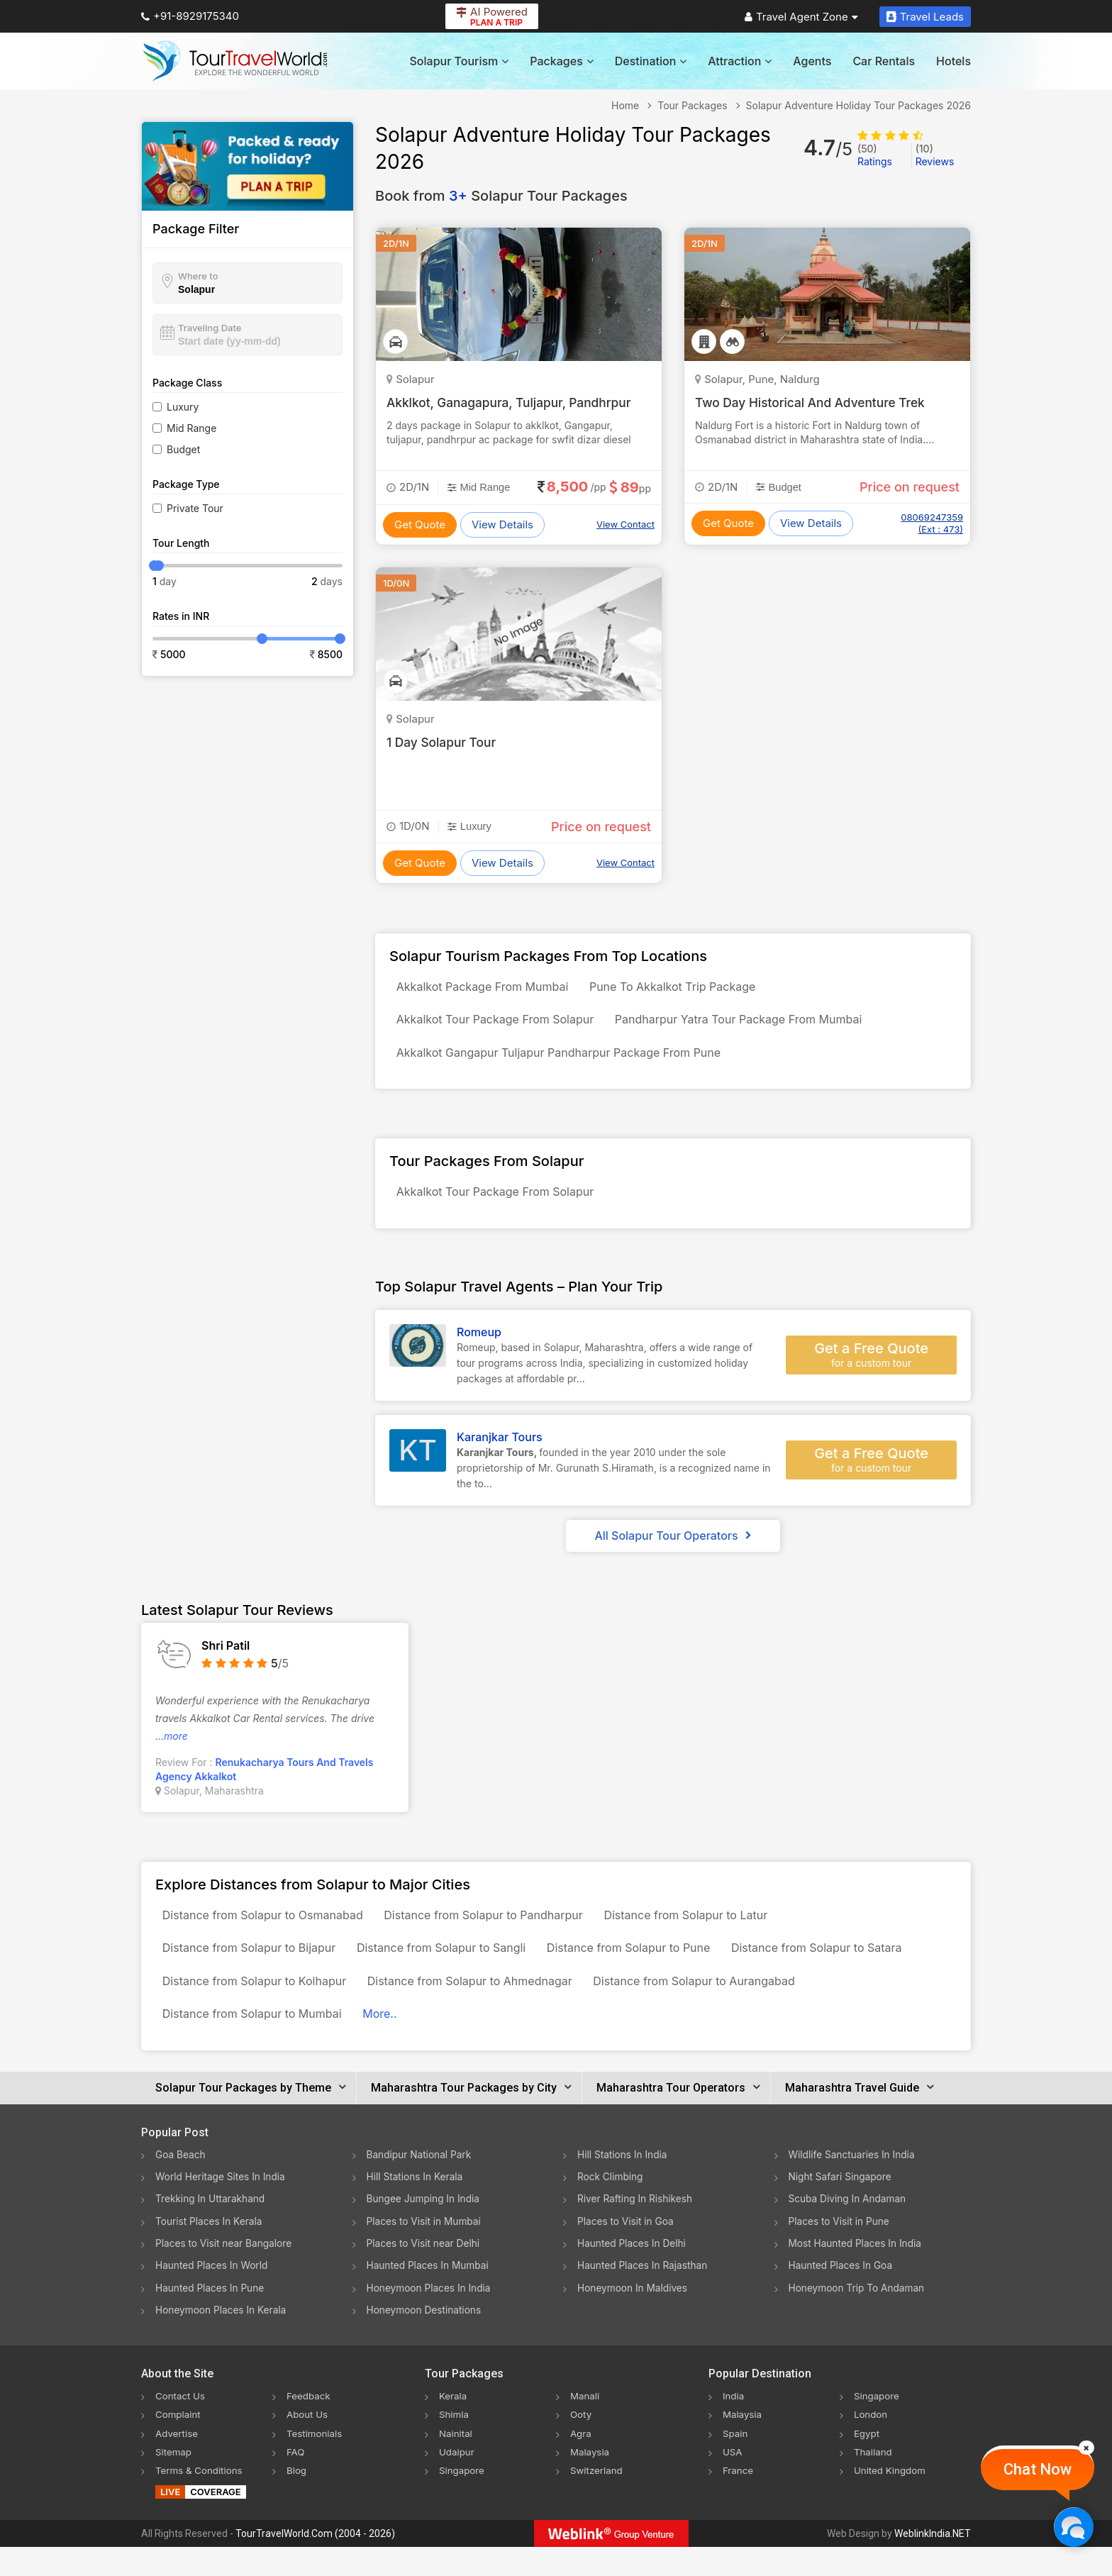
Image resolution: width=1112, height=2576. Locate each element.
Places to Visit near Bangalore (225, 2273)
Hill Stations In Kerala (416, 2208)
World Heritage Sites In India (222, 2208)
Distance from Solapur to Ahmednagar (482, 2006)
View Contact (625, 524)
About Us (308, 2444)
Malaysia (590, 2481)
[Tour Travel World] (235, 61)
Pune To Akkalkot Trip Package (686, 989)
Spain (736, 2462)
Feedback (310, 2425)
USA (733, 2481)
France (739, 2499)
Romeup (479, 1347)
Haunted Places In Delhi (633, 2273)
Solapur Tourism (459, 61)
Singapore (462, 2499)
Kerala (453, 2425)
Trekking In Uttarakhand (211, 2230)
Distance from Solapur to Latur (707, 1933)
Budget (183, 449)
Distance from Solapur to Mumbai (256, 2043)
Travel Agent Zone (801, 16)
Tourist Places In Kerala (210, 2251)
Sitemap (174, 2481)
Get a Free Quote (871, 1370)
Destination (651, 61)
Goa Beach (180, 2186)
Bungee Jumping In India (425, 2230)
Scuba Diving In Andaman (849, 2230)
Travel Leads (925, 16)
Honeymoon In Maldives (633, 2317)
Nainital (456, 2462)
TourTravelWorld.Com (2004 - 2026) (315, 2562)
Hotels (953, 61)
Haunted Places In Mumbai (429, 2295)
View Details (502, 524)
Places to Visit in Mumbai (425, 2251)
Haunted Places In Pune (211, 2317)
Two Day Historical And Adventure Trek (814, 402)
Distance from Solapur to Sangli (454, 1969)
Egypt (867, 2462)
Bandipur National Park (420, 2186)
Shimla (454, 2444)
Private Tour (195, 508)
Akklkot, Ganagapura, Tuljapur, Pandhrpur (513, 402)
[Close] (1086, 2448)
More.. (393, 2043)
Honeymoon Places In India (430, 2317)
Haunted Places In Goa (842, 2295)
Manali (585, 2425)
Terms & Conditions (201, 2499)
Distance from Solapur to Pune (651, 1969)
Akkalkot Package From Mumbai (487, 989)
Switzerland (598, 2499)
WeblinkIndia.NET (932, 2562)
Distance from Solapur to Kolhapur (258, 2006)
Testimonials (316, 2462)
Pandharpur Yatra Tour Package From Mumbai (751, 1025)
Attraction (740, 61)
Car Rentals (883, 61)
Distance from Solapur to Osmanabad (267, 1933)
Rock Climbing (611, 2208)
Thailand (874, 2481)
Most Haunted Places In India (857, 2273)
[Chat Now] (1073, 2527)
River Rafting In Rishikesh (636, 2230)
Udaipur (457, 2481)
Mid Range (191, 428)
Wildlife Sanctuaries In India (853, 2186)
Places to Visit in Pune (840, 2251)
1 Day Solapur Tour (443, 742)
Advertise (177, 2462)
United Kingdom (891, 2499)
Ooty (581, 2444)
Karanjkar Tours (500, 1452)
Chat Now (1037, 2469)
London (871, 2444)
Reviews (935, 155)
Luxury (183, 407)
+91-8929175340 (190, 16)
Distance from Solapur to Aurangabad (716, 2006)
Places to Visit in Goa (626, 2251)
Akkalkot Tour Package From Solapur (499, 1025)
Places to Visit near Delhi (425, 2273)
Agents (812, 61)
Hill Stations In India (623, 2186)
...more (171, 1751)
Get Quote (419, 524)
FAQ (296, 2481)
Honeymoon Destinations (425, 2339)
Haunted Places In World (213, 2295)
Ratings (874, 155)
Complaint (179, 2444)
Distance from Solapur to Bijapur (253, 1969)
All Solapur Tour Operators (672, 1551)
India (734, 2425)
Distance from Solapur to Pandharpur (496, 1933)
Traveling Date (209, 327)
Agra (581, 2462)
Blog (297, 2499)
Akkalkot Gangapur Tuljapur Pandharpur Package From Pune (563, 1062)
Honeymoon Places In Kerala (222, 2339)
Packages (561, 61)
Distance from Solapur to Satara (847, 1969)
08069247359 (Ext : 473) (932, 523)
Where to (198, 276)
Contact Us (181, 2425)
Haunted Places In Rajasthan (644, 2295)
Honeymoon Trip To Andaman (858, 2317)
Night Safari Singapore (841, 2208)
